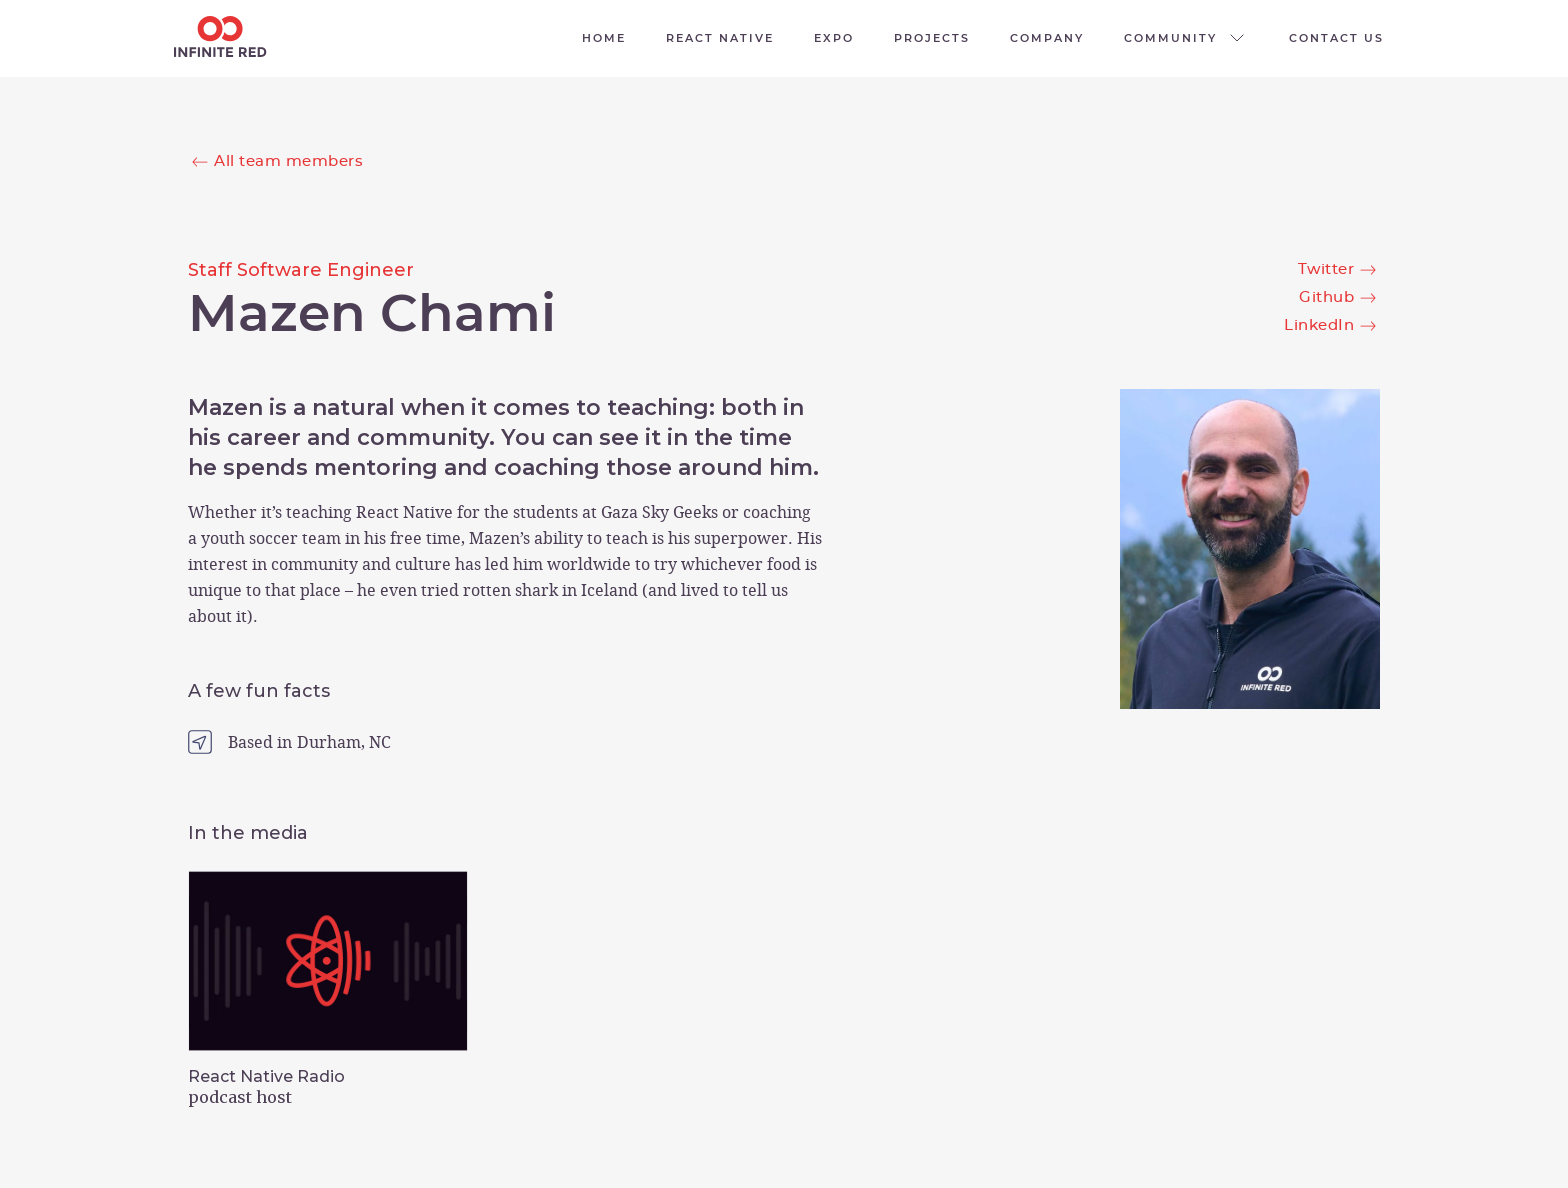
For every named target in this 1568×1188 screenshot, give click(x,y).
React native (720, 38)
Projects (932, 38)
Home (604, 38)
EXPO (834, 38)
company (1047, 38)
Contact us (1336, 38)
